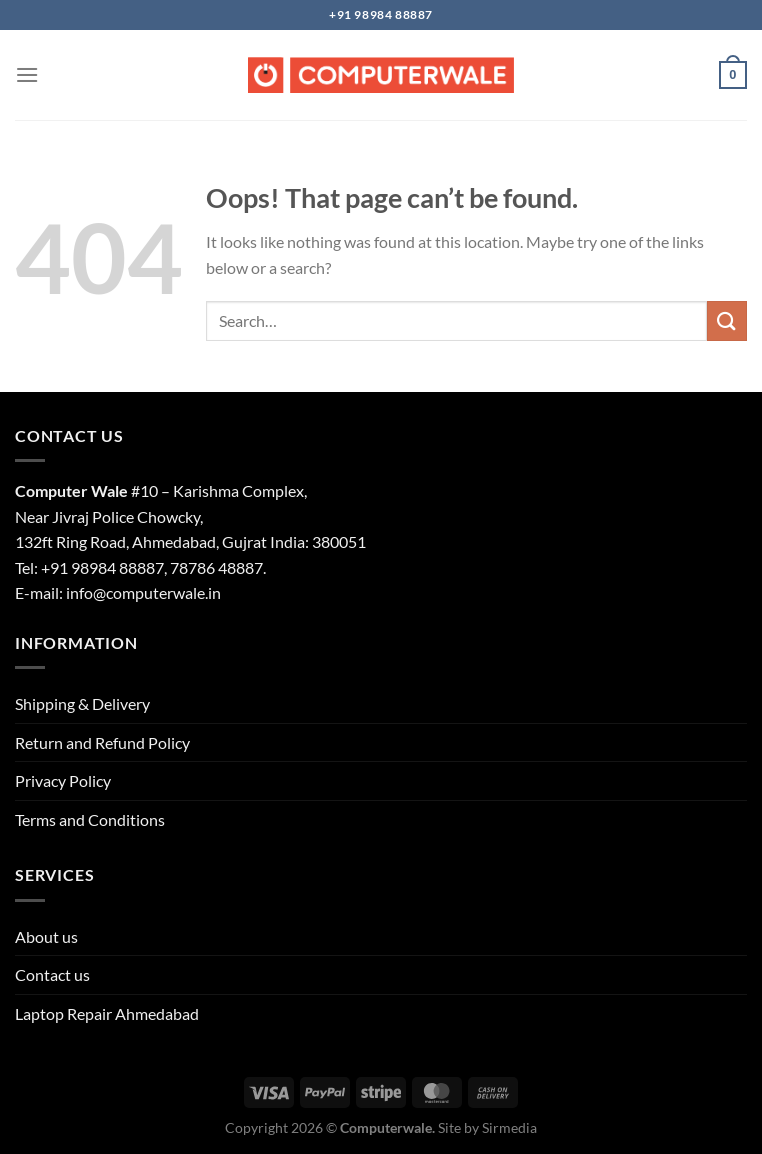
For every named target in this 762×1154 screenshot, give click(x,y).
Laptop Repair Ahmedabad (107, 1013)
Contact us (52, 974)
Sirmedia (509, 1127)
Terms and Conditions (90, 819)
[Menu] (27, 74)
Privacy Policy (63, 780)
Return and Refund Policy (102, 742)
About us (46, 936)
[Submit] (727, 320)
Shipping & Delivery (82, 703)
